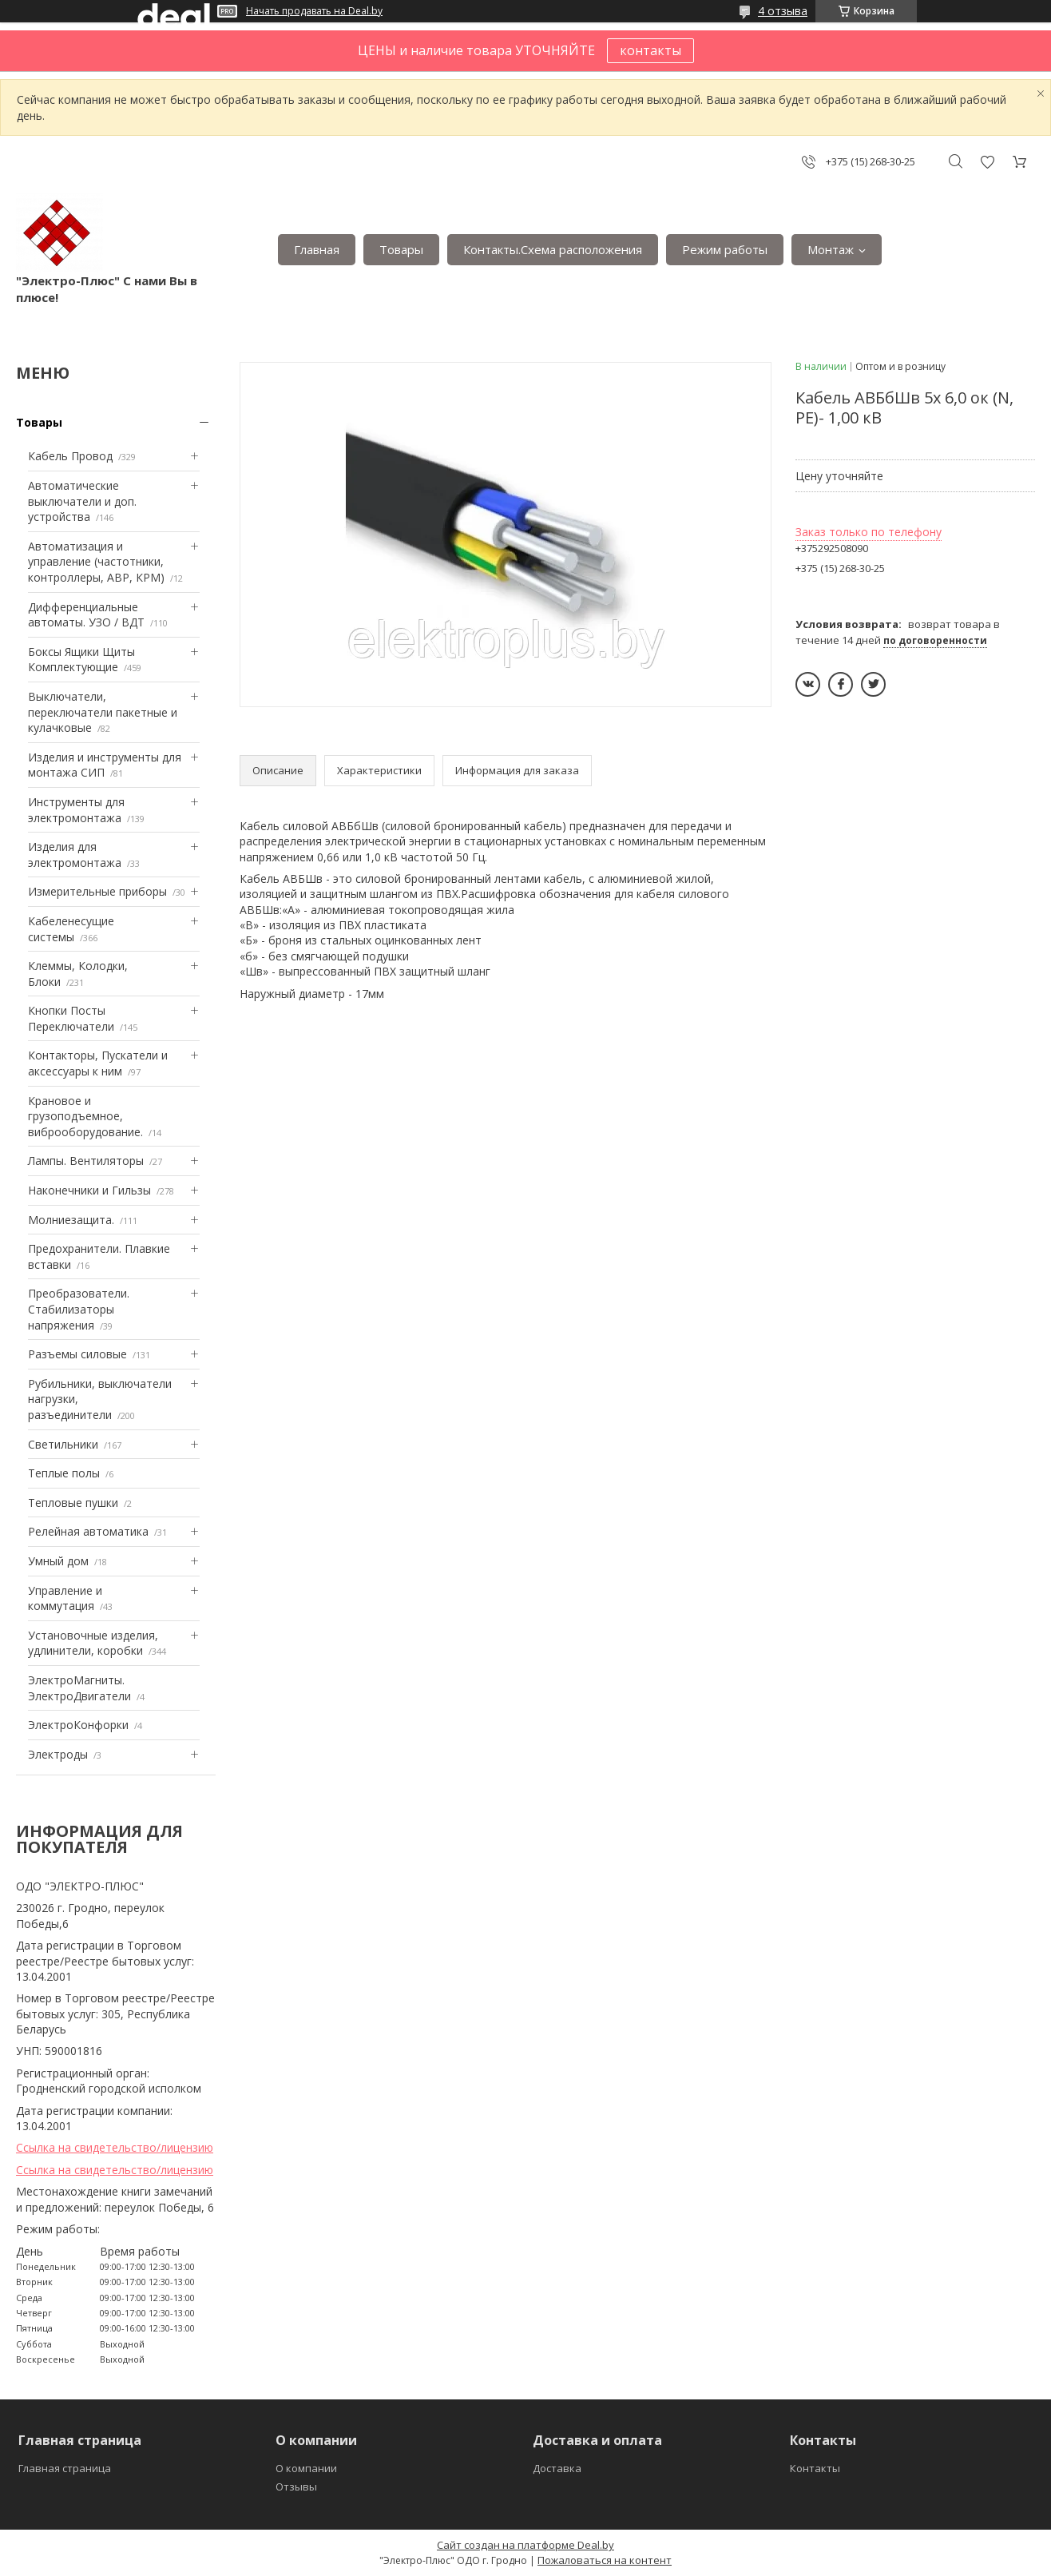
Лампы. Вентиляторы (86, 1160)
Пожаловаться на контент (604, 2560)
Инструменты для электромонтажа (76, 809)
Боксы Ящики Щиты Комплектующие (81, 659)
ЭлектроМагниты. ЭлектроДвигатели (79, 1687)
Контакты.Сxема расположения (552, 249)
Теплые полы (64, 1473)
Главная (316, 249)
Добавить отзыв (987, 162)
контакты (650, 50)
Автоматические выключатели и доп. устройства (82, 501)
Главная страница (64, 2468)
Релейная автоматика (88, 1531)
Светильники (63, 1444)
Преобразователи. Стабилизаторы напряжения (78, 1309)
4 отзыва (782, 10)
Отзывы (296, 2486)
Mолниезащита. (71, 1219)
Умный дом (58, 1560)
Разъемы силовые (77, 1354)
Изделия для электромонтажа (74, 854)
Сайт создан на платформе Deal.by (525, 2545)
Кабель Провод (70, 455)
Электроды (58, 1754)
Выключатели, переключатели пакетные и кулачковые (102, 712)
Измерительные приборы (97, 891)
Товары (401, 249)
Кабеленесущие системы (71, 928)
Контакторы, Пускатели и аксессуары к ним (98, 1063)
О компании (306, 2468)
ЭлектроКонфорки (78, 1724)
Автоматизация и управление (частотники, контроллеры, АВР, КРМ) (96, 562)
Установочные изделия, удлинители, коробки (93, 1643)
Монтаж (830, 249)
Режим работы (724, 249)
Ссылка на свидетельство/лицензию (114, 2147)
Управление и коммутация (65, 1598)
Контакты (815, 2468)
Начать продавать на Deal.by (314, 11)
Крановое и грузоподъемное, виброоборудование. (85, 1116)
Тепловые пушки (73, 1502)
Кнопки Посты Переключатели (71, 1018)
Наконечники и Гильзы (89, 1190)
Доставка (557, 2468)
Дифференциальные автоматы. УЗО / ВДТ (86, 614)
